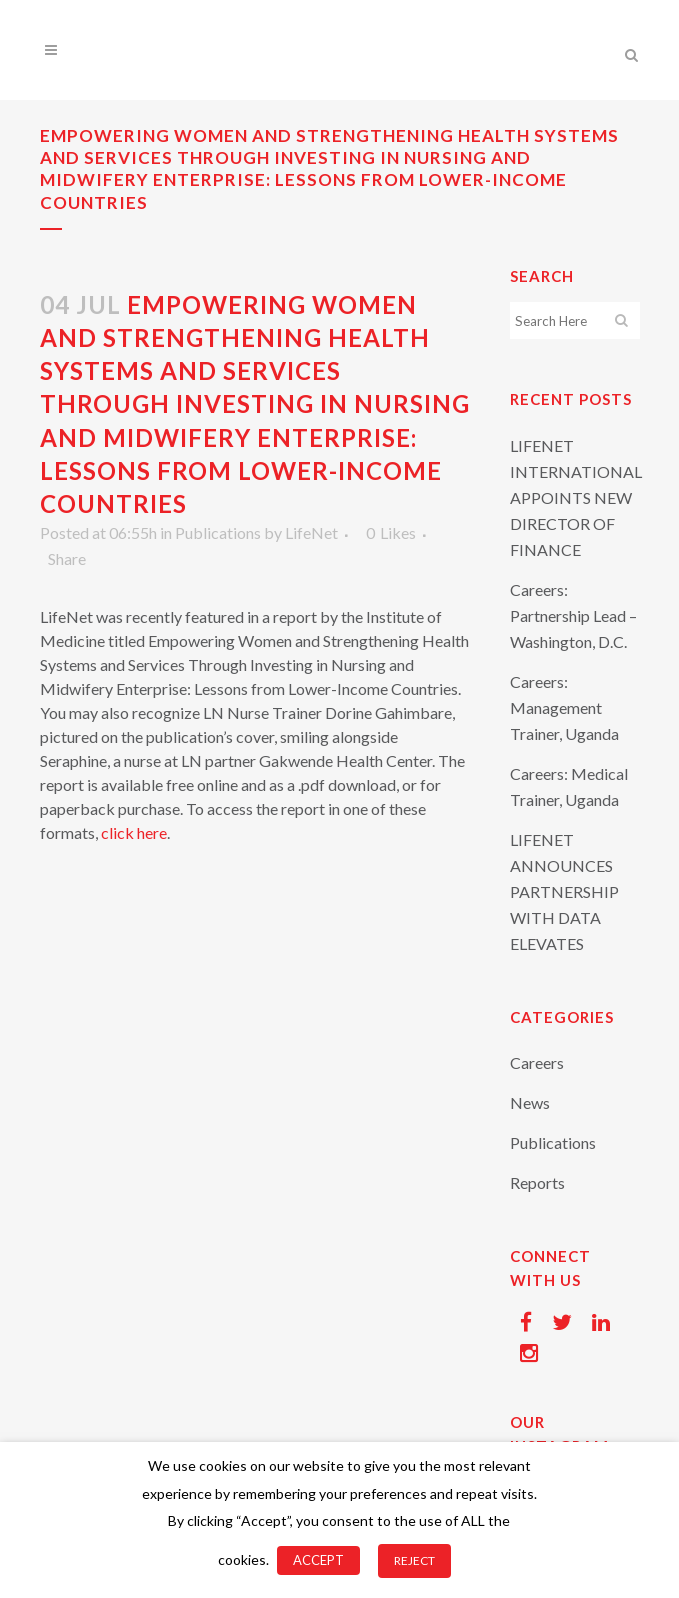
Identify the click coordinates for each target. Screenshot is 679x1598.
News (530, 1102)
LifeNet (311, 532)
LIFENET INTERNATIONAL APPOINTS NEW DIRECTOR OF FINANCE (576, 497)
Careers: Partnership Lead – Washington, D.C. (573, 615)
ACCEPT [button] (318, 1560)
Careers (537, 1062)
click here (134, 832)
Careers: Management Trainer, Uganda (564, 707)
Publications (218, 532)
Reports (537, 1182)
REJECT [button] (414, 1560)
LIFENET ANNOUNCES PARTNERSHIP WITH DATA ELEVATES (564, 891)
